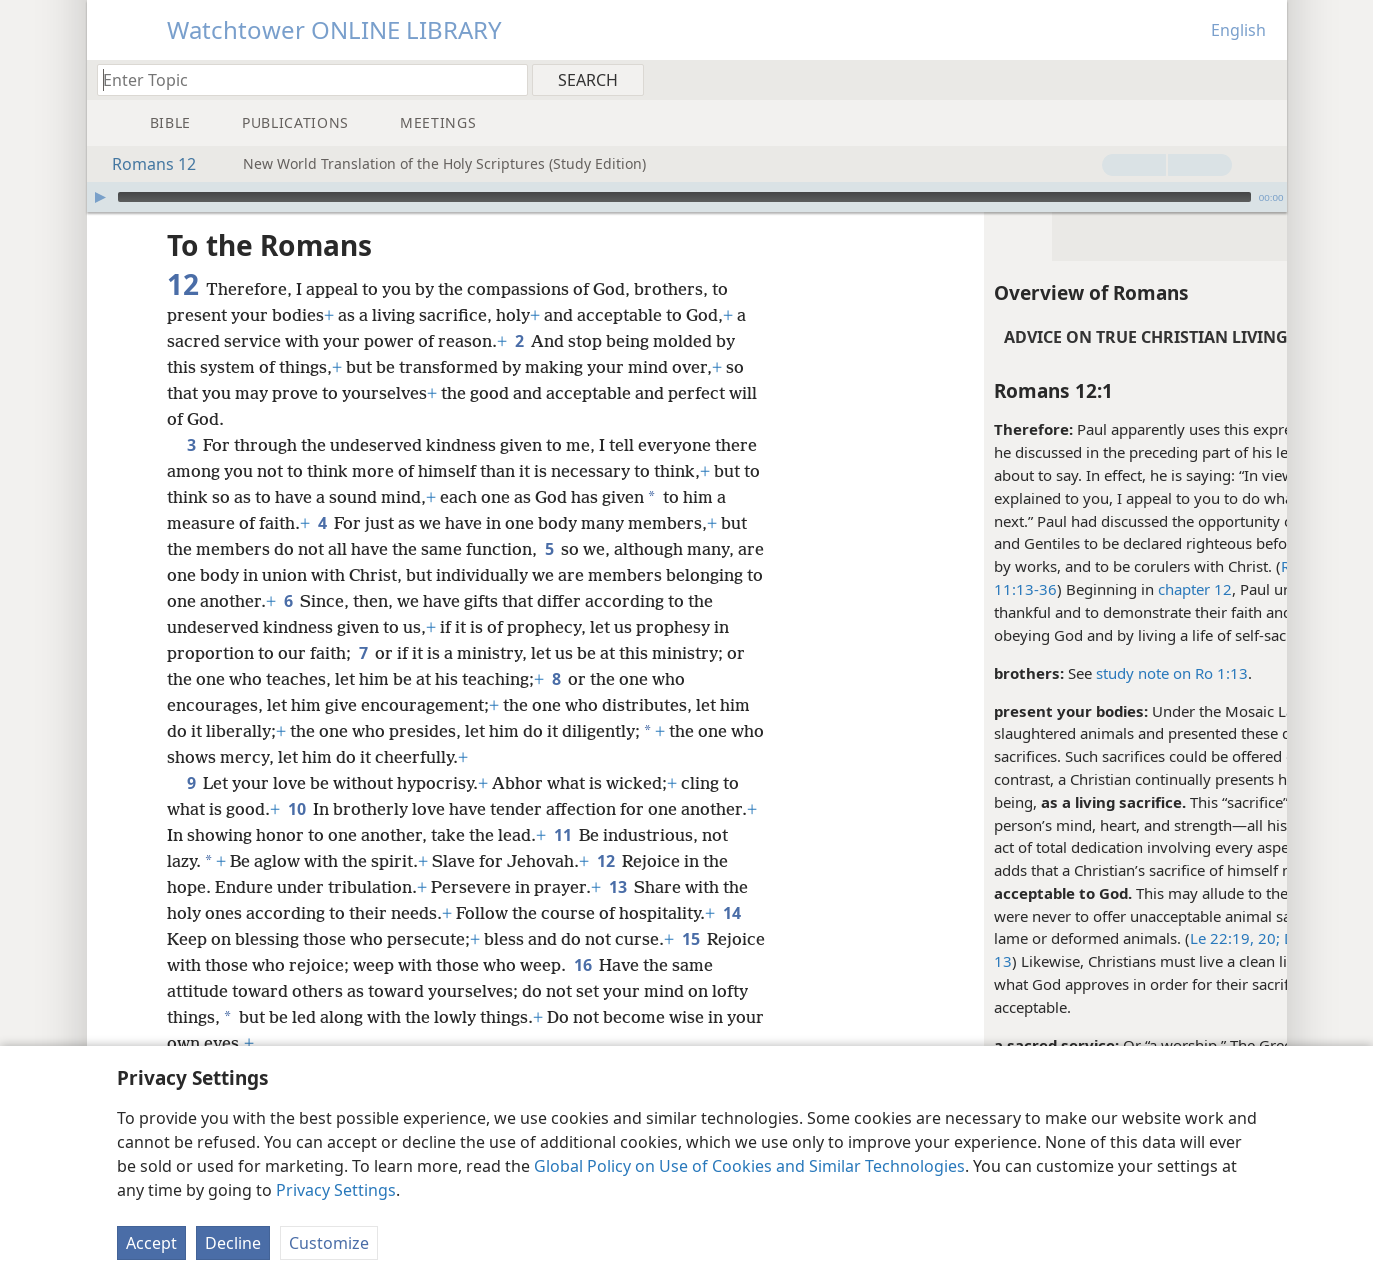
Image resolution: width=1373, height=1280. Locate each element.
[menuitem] (1264, 79)
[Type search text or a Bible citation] (303, 79)
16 (644, 965)
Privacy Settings (336, 1190)
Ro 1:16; (1162, 566)
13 (856, 961)
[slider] (684, 197)
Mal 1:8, (1234, 938)
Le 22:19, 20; (1088, 938)
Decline (233, 1243)
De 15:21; (1168, 938)
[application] (687, 197)
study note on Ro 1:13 (1025, 673)
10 (296, 809)
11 (562, 835)
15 (690, 939)
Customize (329, 1243)
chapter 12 (1048, 589)
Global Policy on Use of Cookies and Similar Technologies (749, 1166)
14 (731, 913)
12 (605, 861)
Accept (151, 1243)
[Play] (100, 197)
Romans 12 (144, 164)
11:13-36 (878, 589)
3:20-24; (1222, 566)
